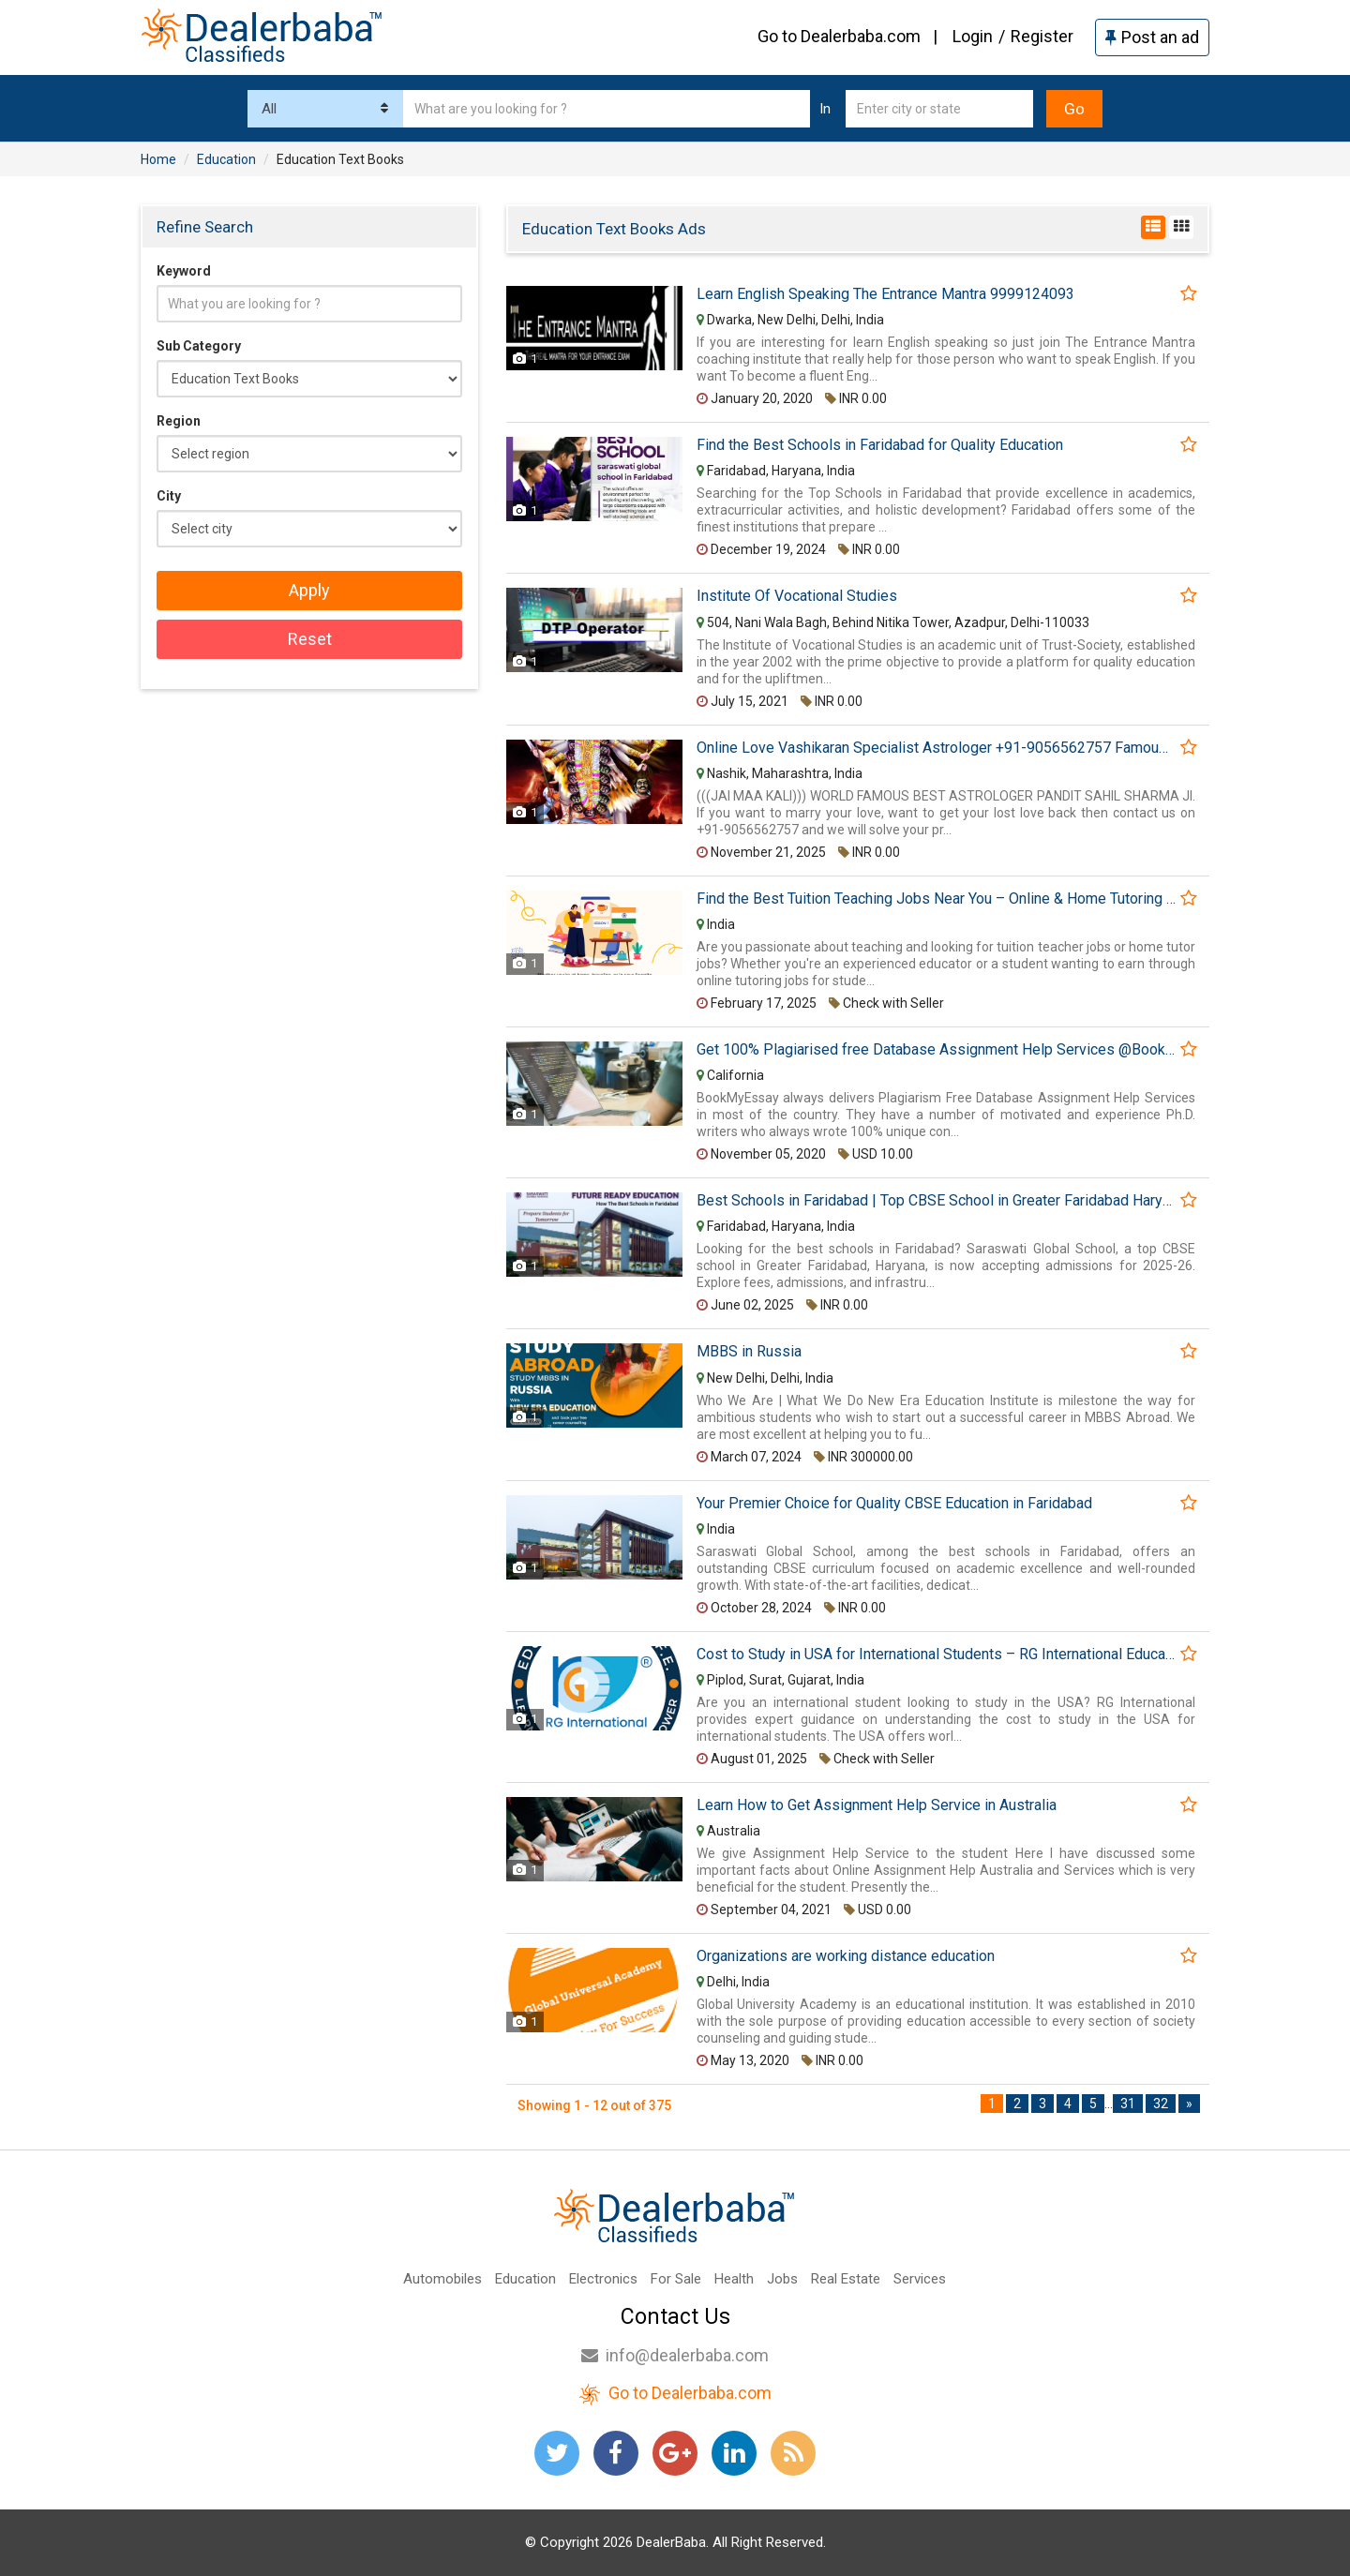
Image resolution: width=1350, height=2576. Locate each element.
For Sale (676, 2278)
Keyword (184, 270)
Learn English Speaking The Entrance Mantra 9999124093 (885, 294)
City (169, 495)
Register (1042, 36)
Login (972, 36)
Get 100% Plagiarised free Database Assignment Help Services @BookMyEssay (936, 1049)
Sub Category (199, 345)
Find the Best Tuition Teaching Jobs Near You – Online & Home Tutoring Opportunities (936, 899)
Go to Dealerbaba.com (839, 36)
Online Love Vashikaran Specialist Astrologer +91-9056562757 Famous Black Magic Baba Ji (936, 748)
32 (1160, 2103)
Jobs (782, 2278)
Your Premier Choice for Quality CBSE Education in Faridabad (894, 1503)
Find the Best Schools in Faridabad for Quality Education (880, 445)
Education (525, 2278)
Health (734, 2278)
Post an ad (1152, 37)
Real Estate (845, 2278)
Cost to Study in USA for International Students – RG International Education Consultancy (936, 1654)
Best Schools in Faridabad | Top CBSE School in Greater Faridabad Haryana (936, 1200)
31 (1127, 2103)
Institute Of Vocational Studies (797, 596)
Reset (310, 639)
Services (919, 2278)
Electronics (603, 2278)
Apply (309, 590)
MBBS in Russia (749, 1351)
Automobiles (442, 2278)
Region (179, 420)
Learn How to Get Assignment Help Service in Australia (877, 1805)
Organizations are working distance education (846, 1956)
